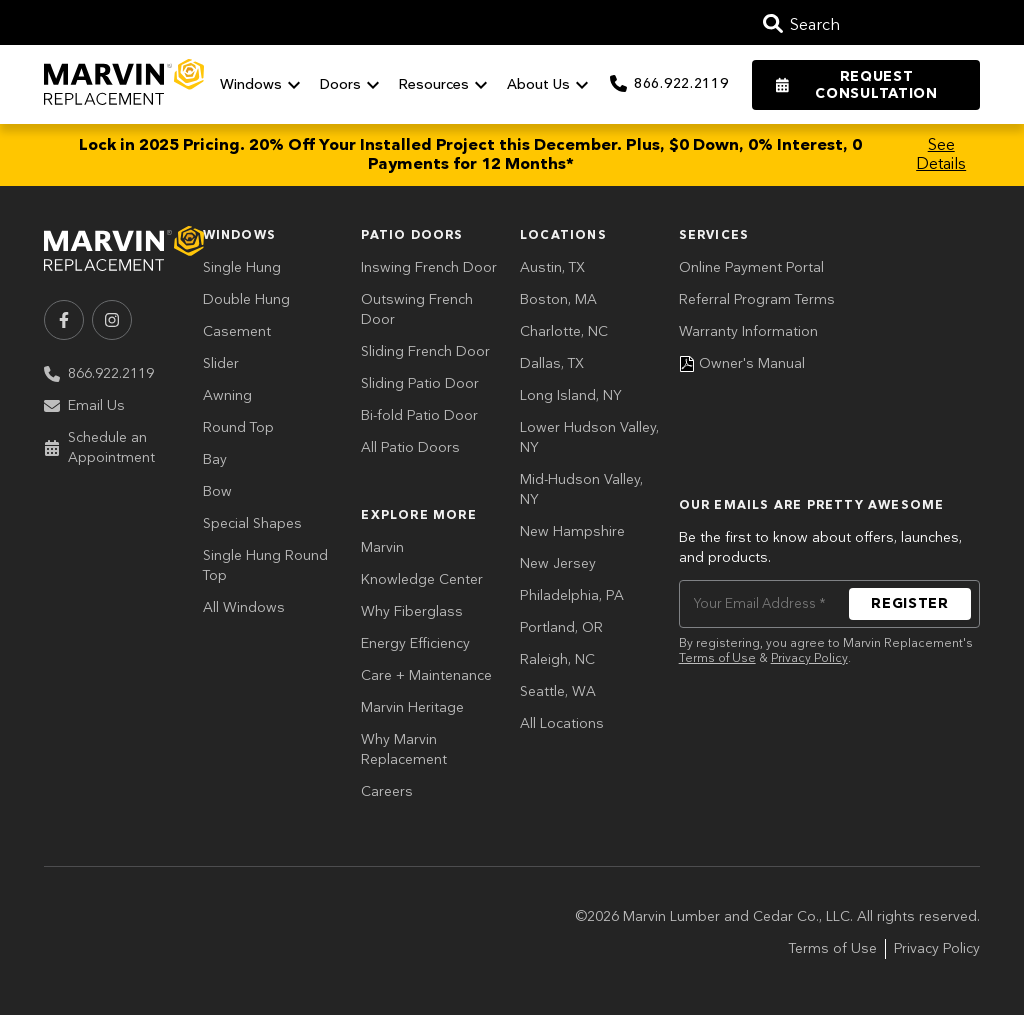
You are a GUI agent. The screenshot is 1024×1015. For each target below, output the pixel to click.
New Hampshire (572, 531)
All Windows (244, 607)
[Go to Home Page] (124, 84)
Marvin (382, 547)
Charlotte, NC (564, 331)
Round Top (238, 427)
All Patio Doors (410, 447)
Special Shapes (252, 523)
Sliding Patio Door (420, 383)
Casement (237, 331)
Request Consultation (856, 85)
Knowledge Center (422, 579)
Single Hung (242, 267)
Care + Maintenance (426, 675)
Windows (263, 85)
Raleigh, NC (557, 659)
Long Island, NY (571, 395)
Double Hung (246, 299)
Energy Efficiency (415, 643)
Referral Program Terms (757, 299)
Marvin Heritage (412, 707)
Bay (215, 459)
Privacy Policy (809, 658)
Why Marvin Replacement (404, 749)
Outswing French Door (417, 309)
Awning (227, 395)
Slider (221, 363)
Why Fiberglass (412, 611)
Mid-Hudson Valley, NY (581, 489)
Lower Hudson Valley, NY (589, 437)
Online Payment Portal (751, 267)
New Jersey (558, 563)
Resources (446, 85)
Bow (217, 491)
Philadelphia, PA (572, 595)
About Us (550, 85)
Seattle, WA (558, 691)
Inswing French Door (429, 267)
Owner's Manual (742, 363)
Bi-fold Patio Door (419, 415)
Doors (352, 85)
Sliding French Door (425, 351)
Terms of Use (717, 658)
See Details (941, 155)
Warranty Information (748, 331)
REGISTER (910, 603)
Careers (387, 791)
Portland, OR (561, 627)
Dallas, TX (552, 363)
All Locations (562, 723)
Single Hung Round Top (265, 565)
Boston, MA (558, 299)
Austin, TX (552, 267)
